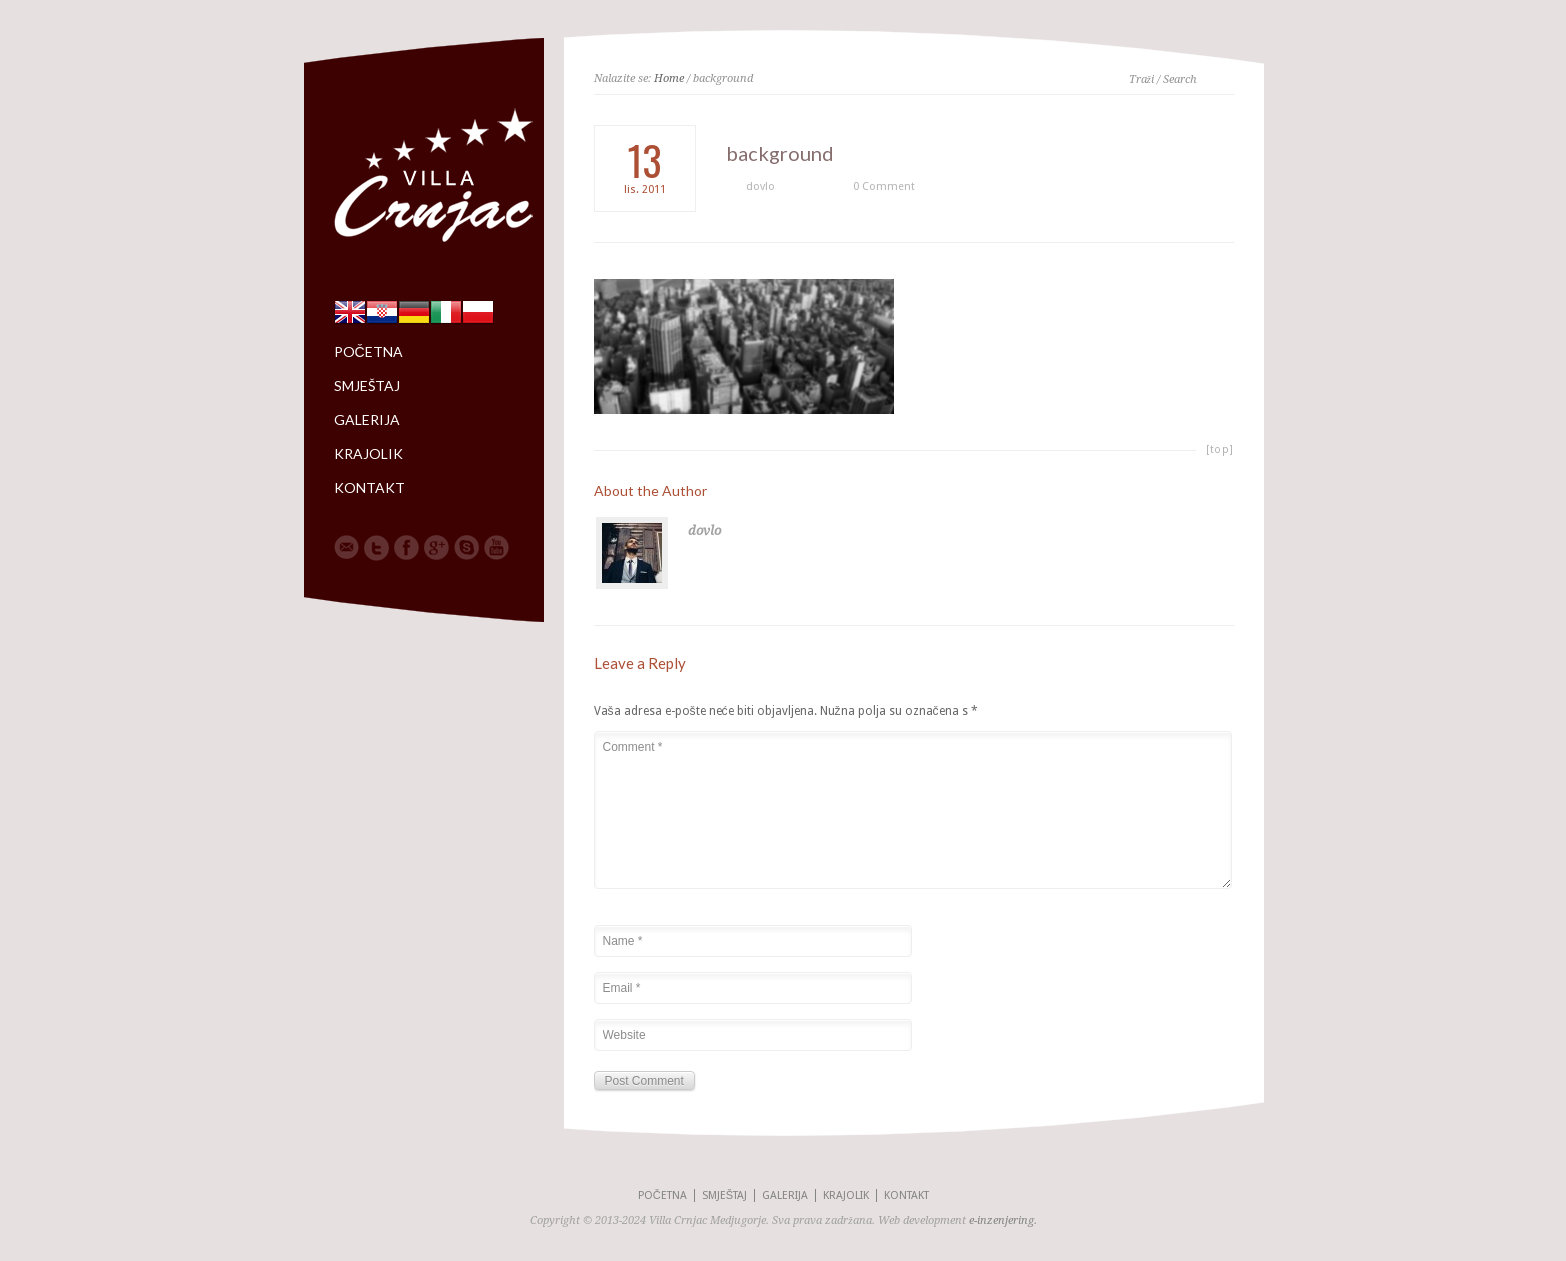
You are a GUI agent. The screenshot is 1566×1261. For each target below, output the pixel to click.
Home (669, 78)
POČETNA (368, 352)
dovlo (760, 186)
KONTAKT (369, 488)
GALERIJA (367, 420)
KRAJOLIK (368, 454)
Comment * (913, 810)
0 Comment (884, 186)
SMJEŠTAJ (367, 386)
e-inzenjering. (1003, 1220)
